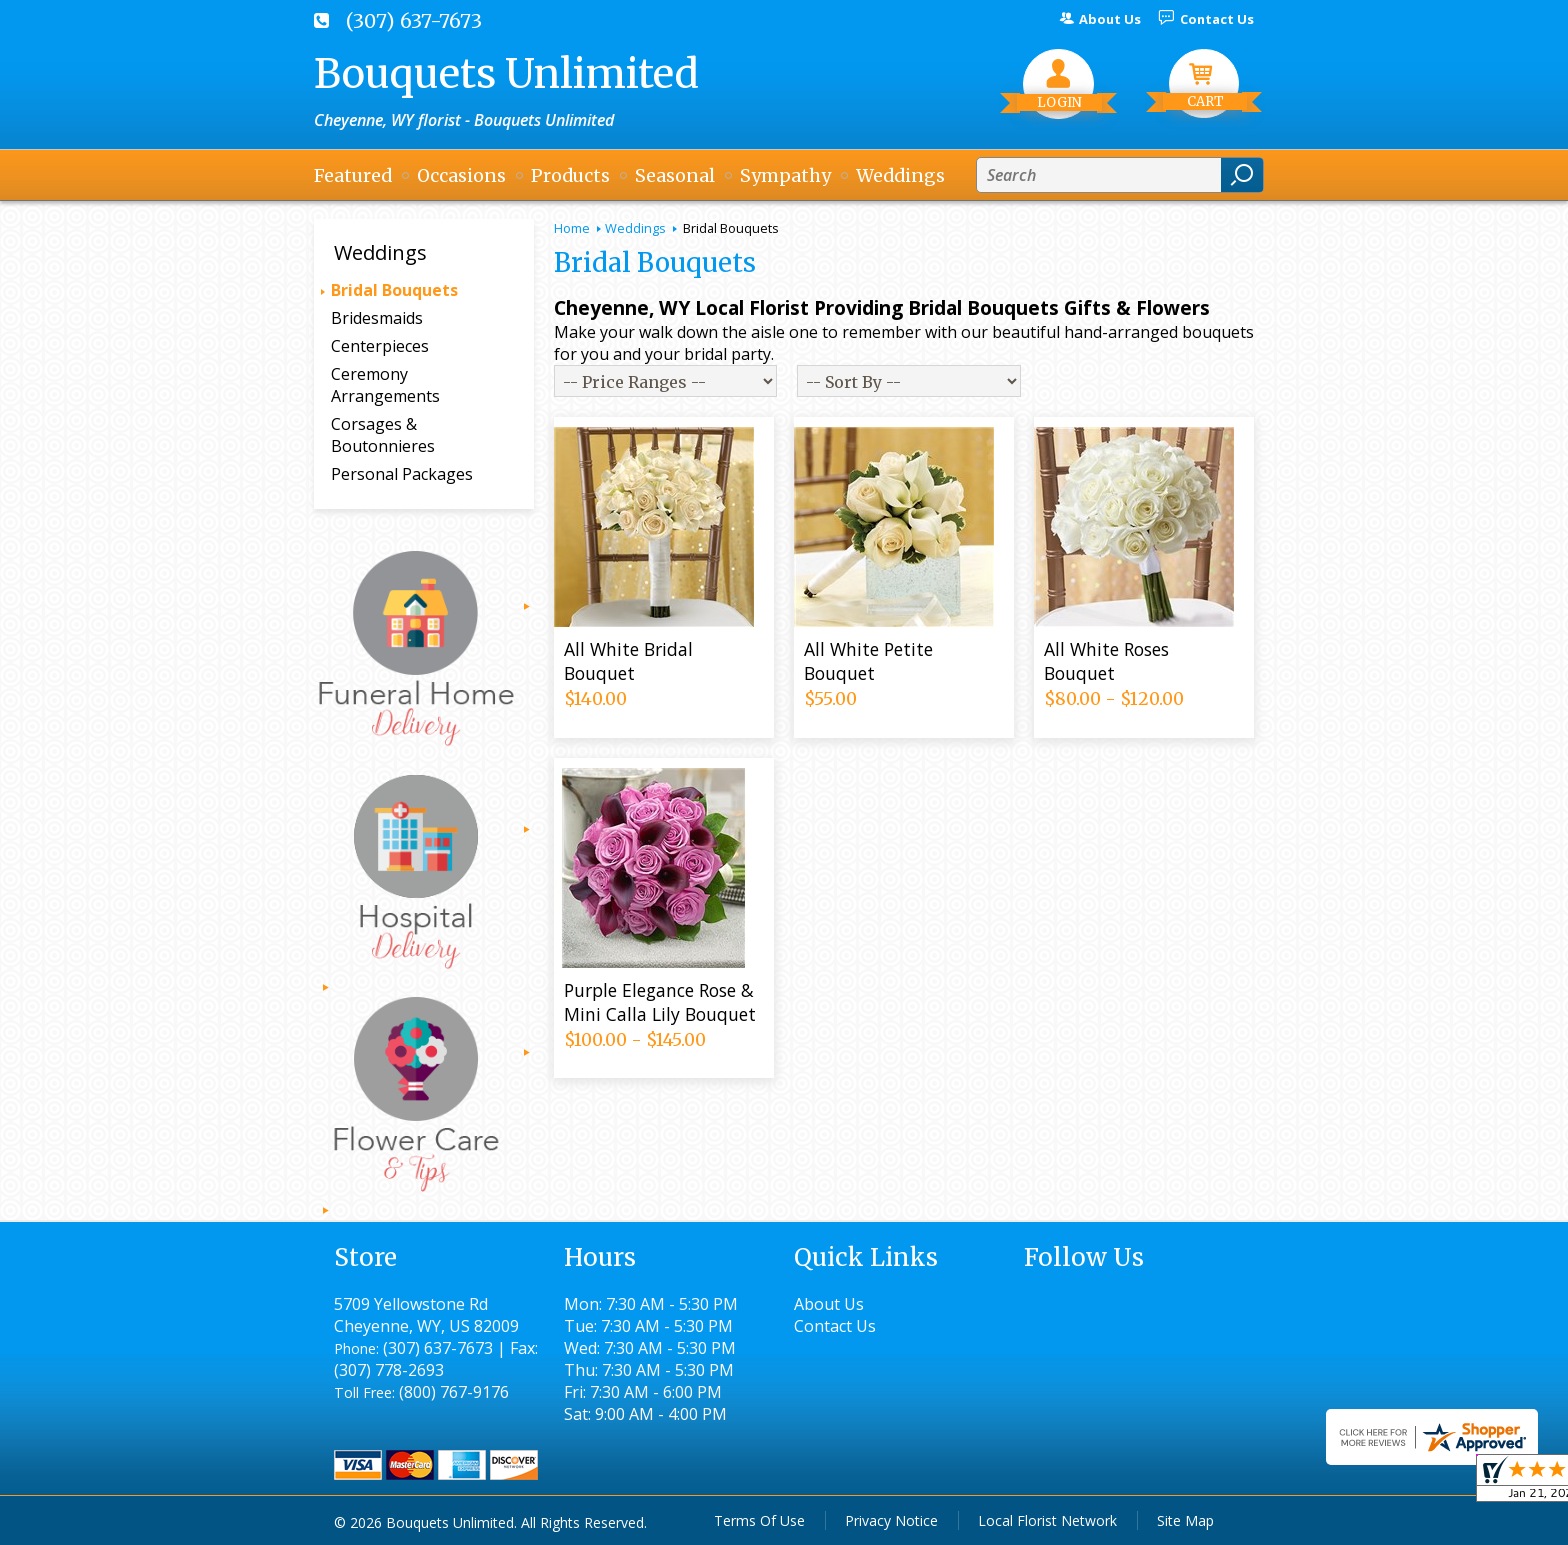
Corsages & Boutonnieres (383, 435)
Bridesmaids (377, 318)
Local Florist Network (1047, 1520)
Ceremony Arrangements (385, 385)
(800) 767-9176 (454, 1392)
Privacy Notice (891, 1520)
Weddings (635, 228)
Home (572, 228)
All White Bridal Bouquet (628, 661)
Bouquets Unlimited (506, 74)
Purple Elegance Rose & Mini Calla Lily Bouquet (660, 1002)
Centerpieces (380, 346)
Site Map (1185, 1520)
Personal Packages (402, 474)
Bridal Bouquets (394, 290)
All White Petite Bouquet (868, 661)
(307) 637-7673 (414, 21)
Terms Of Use (759, 1520)
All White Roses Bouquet (1106, 661)
